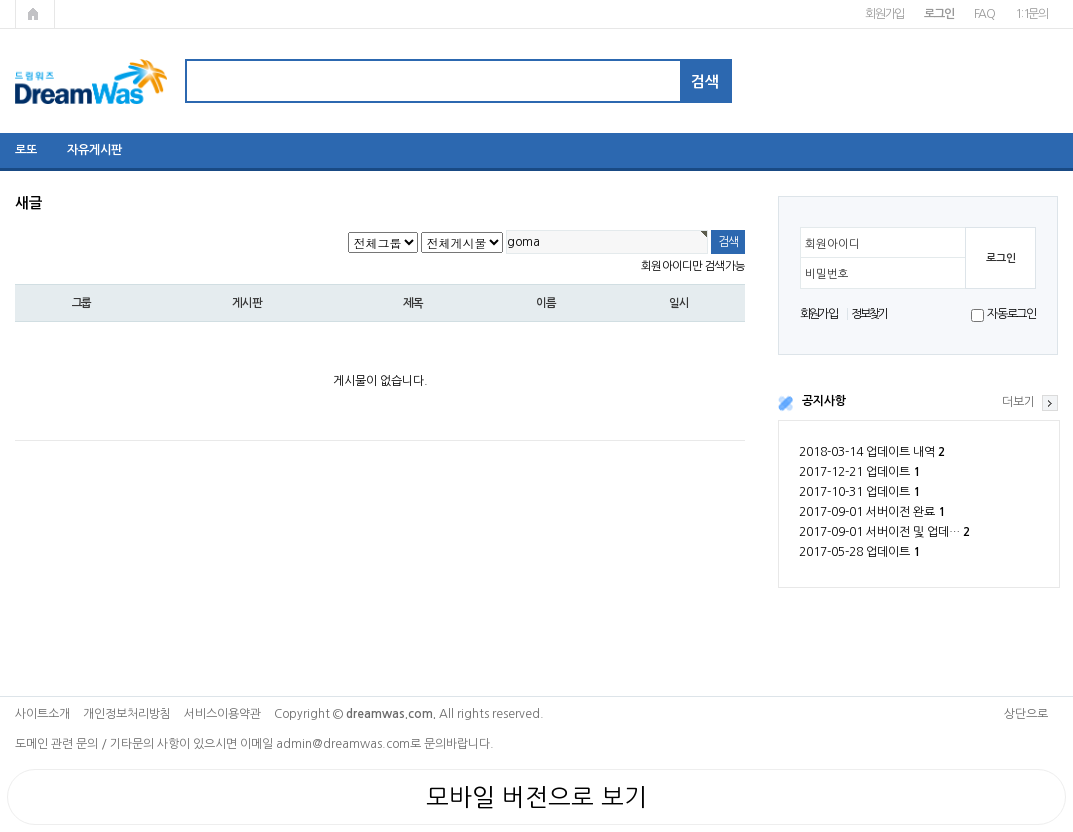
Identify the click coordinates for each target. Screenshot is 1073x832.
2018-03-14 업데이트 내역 (872, 452)
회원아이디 (832, 244)
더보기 (1018, 402)
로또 (26, 150)
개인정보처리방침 (127, 714)
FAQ (984, 14)
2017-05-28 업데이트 (859, 552)
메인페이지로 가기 (35, 14)
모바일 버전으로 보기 (536, 797)
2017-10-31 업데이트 (859, 492)
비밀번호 (827, 274)
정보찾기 (869, 314)
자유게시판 (94, 150)
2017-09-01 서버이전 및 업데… (884, 532)
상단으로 (1026, 714)
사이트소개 (42, 714)
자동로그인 (1011, 314)
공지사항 (824, 401)
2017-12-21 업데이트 (859, 472)
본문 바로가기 (0, 0)
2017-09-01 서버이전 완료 (872, 512)
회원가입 (884, 14)
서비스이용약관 (222, 714)
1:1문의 (1031, 14)
